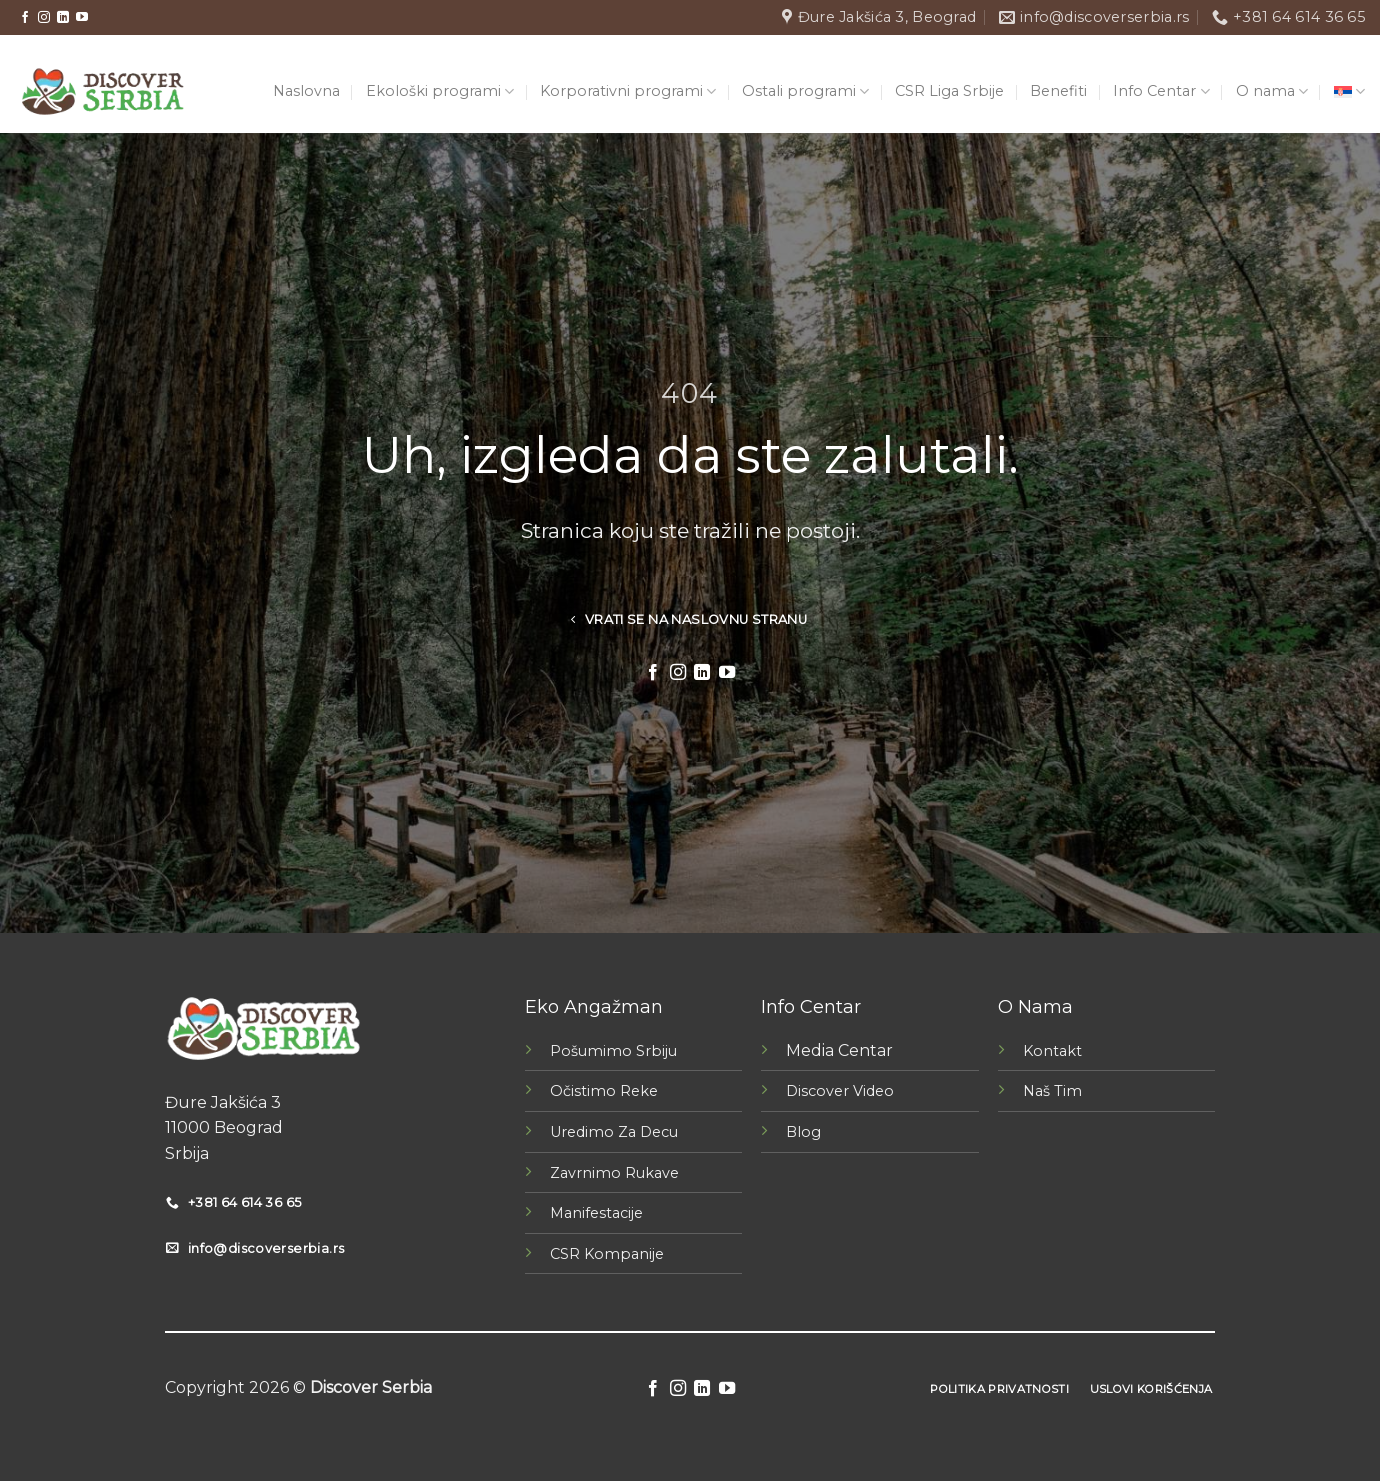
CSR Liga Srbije (949, 91)
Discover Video (840, 1091)
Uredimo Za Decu (614, 1132)
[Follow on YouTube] (82, 18)
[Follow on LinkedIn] (63, 18)
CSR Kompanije (607, 1254)
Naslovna (306, 91)
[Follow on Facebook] (25, 18)
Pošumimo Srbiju (613, 1051)
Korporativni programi (628, 91)
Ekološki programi (440, 91)
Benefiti (1058, 91)
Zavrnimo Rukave (614, 1173)
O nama (1272, 91)
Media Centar (839, 1050)
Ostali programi (805, 91)
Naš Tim (1052, 1091)
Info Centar (1161, 91)
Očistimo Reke (604, 1091)
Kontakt (1052, 1051)
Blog (803, 1132)
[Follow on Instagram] (44, 18)
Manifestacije (596, 1213)
